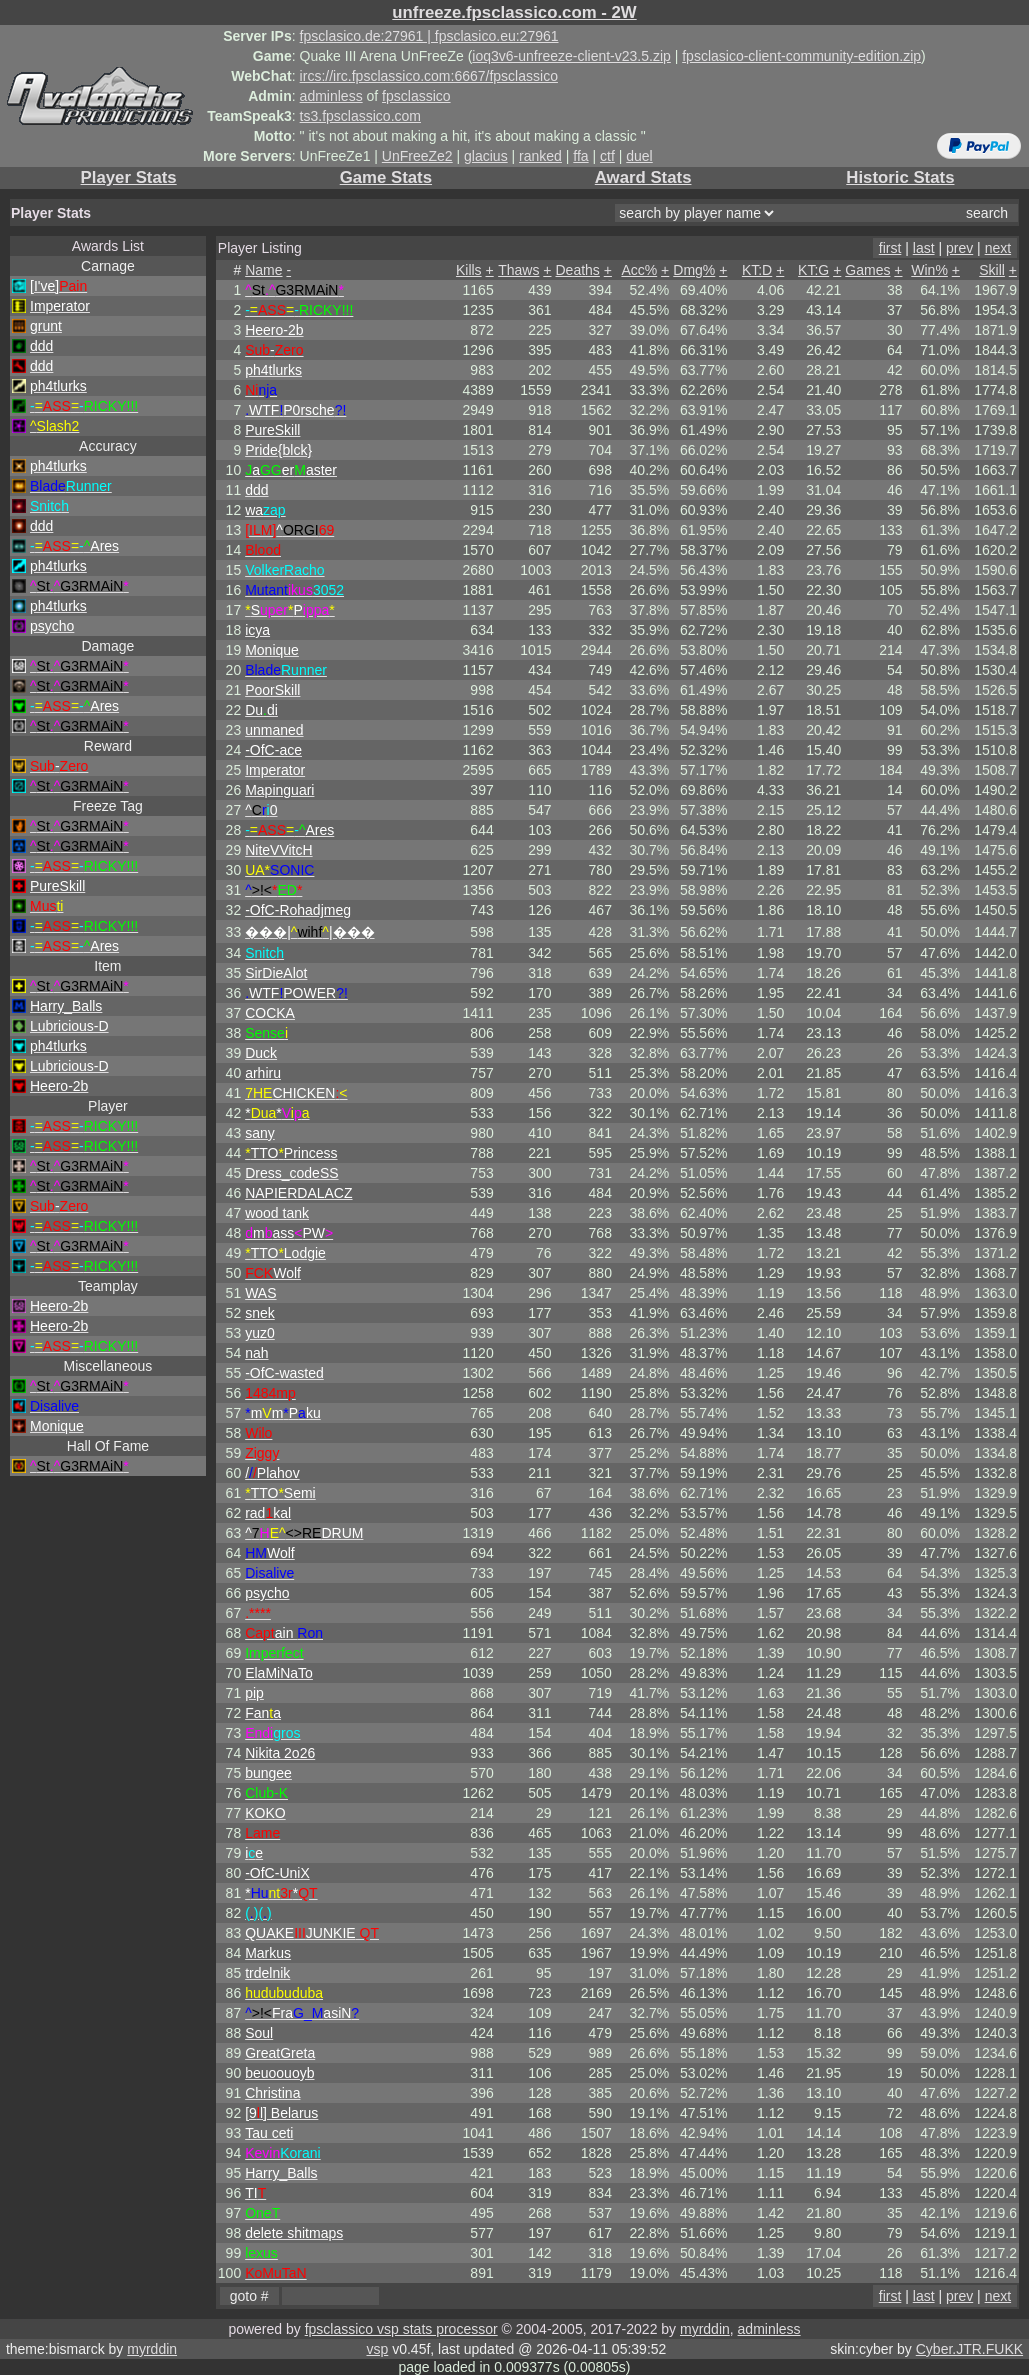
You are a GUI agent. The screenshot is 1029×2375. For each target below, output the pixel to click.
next (998, 248)
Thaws (518, 270)
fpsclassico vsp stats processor (401, 2329)
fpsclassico (416, 96)
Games (867, 270)
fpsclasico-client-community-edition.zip (801, 56)
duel (639, 156)
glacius (486, 156)
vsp (377, 2349)
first (890, 248)
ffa (580, 156)
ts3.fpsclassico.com (360, 116)
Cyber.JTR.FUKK (969, 2349)
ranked (540, 156)
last (924, 248)
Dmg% (694, 270)
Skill (992, 270)
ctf (607, 156)
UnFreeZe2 (417, 156)
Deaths (577, 270)
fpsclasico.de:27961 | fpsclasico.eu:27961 (429, 36)
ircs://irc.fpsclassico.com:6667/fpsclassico (429, 76)
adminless (331, 96)
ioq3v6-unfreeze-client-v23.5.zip (571, 56)
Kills (469, 270)
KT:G (813, 270)
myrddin (705, 2329)
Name (263, 270)
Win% (929, 270)
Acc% (639, 270)
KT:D (757, 270)
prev (959, 248)
